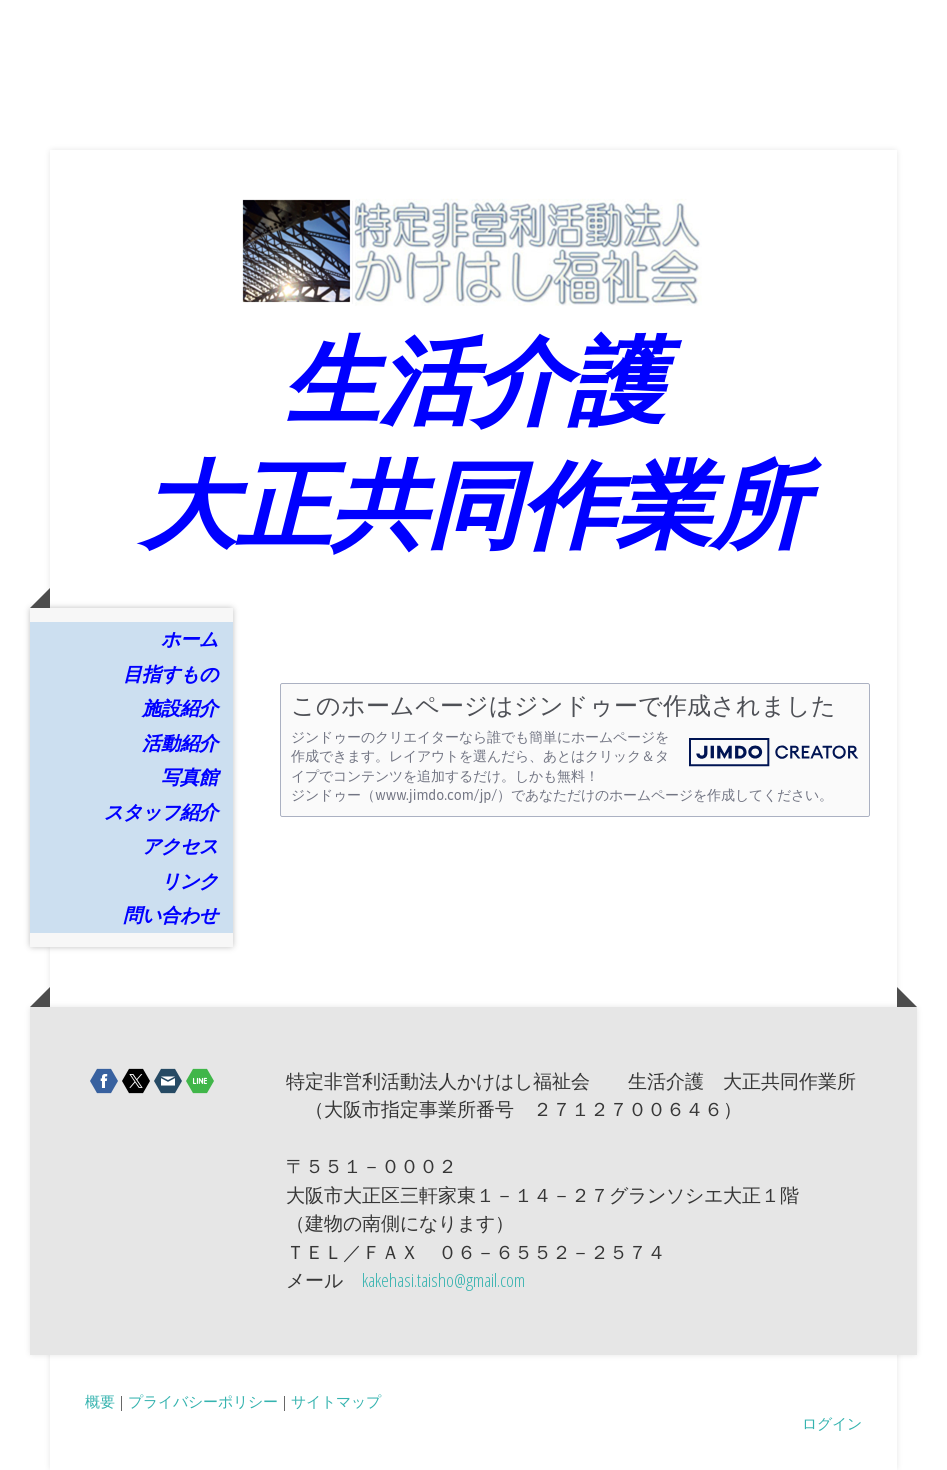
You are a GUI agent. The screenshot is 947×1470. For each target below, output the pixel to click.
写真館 (189, 777)
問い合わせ (170, 915)
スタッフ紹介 (161, 812)
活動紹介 (180, 743)
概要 (100, 1401)
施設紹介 (180, 708)
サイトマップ (336, 1401)
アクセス (180, 846)
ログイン (832, 1423)
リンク (189, 881)
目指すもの (170, 674)
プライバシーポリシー (203, 1401)
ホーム (189, 639)
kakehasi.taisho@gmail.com (443, 1280)
